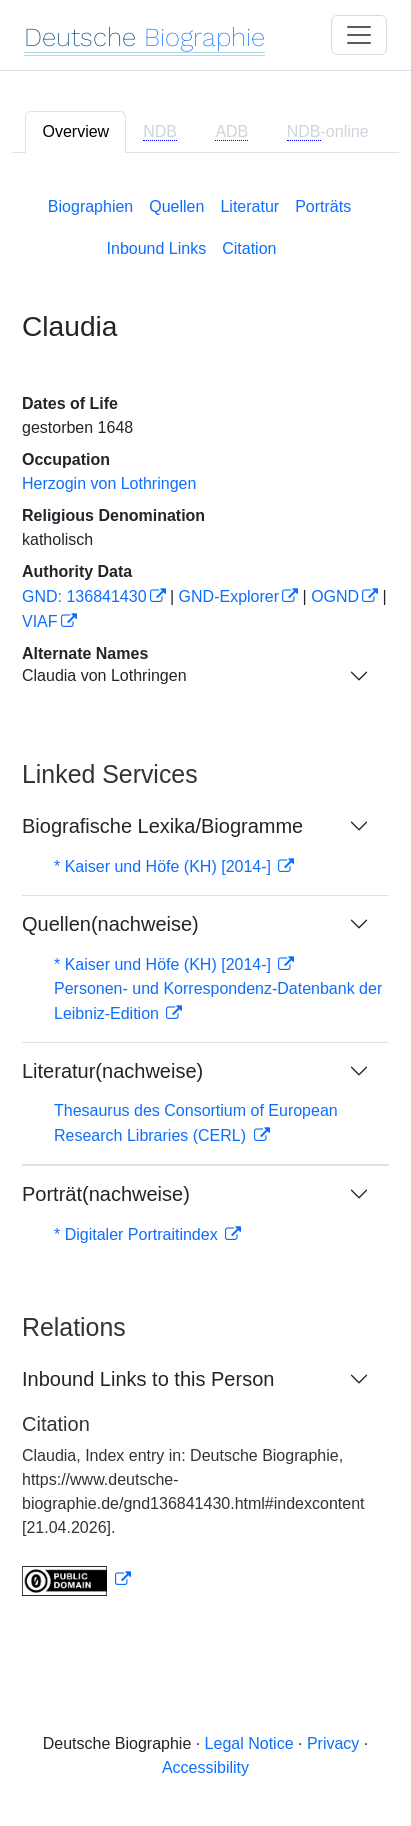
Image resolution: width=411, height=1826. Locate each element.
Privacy (333, 1743)
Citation (249, 248)
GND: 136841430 (84, 596)
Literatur (249, 206)
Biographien (90, 206)
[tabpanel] (205, 892)
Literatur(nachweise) (112, 1071)
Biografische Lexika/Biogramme (162, 826)
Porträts (323, 206)
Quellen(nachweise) (110, 924)
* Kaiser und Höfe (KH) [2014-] (164, 866)
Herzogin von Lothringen (109, 483)
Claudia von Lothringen (104, 675)
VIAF (40, 621)
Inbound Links (157, 248)
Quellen (176, 206)
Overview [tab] (75, 131)
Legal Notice (249, 1743)
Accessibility (205, 1767)
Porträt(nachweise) (106, 1194)
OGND (335, 596)
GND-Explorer (229, 596)
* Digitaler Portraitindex (138, 1234)
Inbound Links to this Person (148, 1379)
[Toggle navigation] (359, 35)
